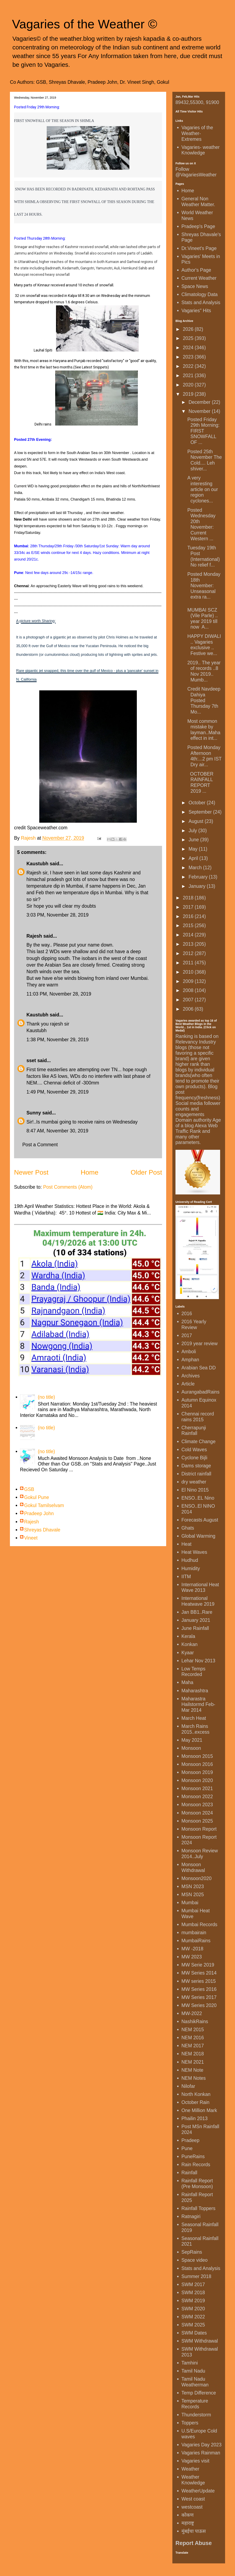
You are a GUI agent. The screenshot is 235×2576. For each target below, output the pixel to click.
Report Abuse (193, 2543)
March (195, 867)
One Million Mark (199, 2110)
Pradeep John (39, 1513)
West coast (193, 2499)
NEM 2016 (192, 2037)
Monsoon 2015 (197, 1756)
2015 (189, 925)
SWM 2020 (193, 2308)
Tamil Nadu (193, 2371)
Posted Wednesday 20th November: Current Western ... (201, 524)
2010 (189, 972)
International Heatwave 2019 (198, 1601)
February (198, 877)
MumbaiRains (196, 1940)
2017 (189, 907)
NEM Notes (193, 2078)
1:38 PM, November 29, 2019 (57, 1039)
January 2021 (195, 1620)
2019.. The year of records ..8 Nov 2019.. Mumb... (204, 671)
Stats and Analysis (200, 302)
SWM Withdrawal (199, 2341)
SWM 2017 (193, 2284)
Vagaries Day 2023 (201, 2444)
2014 (189, 934)
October (197, 802)
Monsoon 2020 (197, 1780)
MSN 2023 (192, 1886)
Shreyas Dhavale (42, 1529)
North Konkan (196, 2094)
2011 (189, 962)
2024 (189, 347)
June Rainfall (195, 1628)
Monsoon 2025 (197, 1821)
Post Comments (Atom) (68, 1187)
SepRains (191, 2252)
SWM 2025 (193, 2324)
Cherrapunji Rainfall (193, 1430)
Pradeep (190, 2140)
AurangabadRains (200, 1392)
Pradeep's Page (198, 226)
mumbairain (193, 1932)
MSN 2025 (192, 1894)
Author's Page (196, 270)
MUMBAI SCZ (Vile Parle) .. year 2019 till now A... (202, 618)
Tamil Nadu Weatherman (195, 2381)
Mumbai (189, 1902)
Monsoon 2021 (197, 1788)
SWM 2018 (193, 2292)
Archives (190, 1375)
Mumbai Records (199, 1924)
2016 (189, 916)
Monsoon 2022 (197, 1796)
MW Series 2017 (199, 1997)
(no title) (46, 1397)
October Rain (195, 2102)
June (194, 839)
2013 (189, 944)
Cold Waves (194, 1449)
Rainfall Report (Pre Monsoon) (197, 2183)
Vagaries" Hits (196, 310)
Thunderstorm (196, 2414)
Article (188, 1384)
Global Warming (198, 1536)
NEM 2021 (192, 2062)
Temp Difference (198, 2393)
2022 (189, 366)
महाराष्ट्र (187, 2523)
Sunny (33, 1112)
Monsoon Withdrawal (193, 1867)
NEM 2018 (192, 2053)
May (193, 849)
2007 (189, 999)
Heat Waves (194, 1552)
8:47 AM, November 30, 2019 (57, 1130)
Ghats (187, 1528)
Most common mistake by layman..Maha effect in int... (203, 729)
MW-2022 (191, 2013)
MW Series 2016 (199, 1989)
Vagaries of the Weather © (84, 24)
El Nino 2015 (195, 1490)
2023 (189, 357)
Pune (187, 2148)
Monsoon (191, 1748)
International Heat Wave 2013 (200, 1587)
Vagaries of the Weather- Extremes (197, 133)
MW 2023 (191, 1956)
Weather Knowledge (193, 2479)
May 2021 (191, 1740)
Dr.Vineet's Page (199, 248)
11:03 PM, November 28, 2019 (58, 994)
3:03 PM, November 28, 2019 (57, 915)
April (193, 858)
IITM (186, 1576)
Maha (187, 1682)
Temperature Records (194, 2403)
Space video (194, 2260)
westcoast (192, 2507)
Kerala (188, 1636)
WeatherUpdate (198, 2491)
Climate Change (198, 1441)
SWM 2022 (193, 2316)
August (196, 821)
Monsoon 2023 (197, 1804)
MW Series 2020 (199, 2005)
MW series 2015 (198, 1981)
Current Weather (199, 278)
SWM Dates (194, 2333)
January (197, 886)
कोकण (187, 2515)
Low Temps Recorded (193, 1671)
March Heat (193, 1718)
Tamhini (189, 2363)
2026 (189, 329)
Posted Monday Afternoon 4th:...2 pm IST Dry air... (204, 756)
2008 (189, 990)
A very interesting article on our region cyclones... (202, 489)
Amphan (190, 1359)
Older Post (146, 1172)
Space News (194, 286)
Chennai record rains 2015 (197, 1416)
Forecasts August (199, 1520)
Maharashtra (194, 1690)
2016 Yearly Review (193, 1324)
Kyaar (187, 1652)
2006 (189, 1009)
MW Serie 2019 (197, 1965)
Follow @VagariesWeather (196, 171)
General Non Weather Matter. (198, 201)
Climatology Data (199, 294)
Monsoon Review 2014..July (199, 1853)
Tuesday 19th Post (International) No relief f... (203, 556)
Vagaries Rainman (200, 2452)
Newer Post (31, 1172)
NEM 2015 (192, 2029)
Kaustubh (37, 863)
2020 (189, 384)
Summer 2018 (196, 2276)
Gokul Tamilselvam (44, 1505)
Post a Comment (40, 1144)
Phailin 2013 (194, 2118)
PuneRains (193, 2156)
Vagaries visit (195, 2461)
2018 (189, 897)
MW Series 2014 (199, 1973)
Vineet (31, 1538)
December (200, 402)
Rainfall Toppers (198, 2208)
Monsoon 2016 (197, 1764)
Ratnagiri (190, 2216)
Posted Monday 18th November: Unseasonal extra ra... (203, 585)
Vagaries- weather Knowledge (200, 150)
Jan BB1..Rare (196, 1612)
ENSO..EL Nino (197, 1498)
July (193, 830)
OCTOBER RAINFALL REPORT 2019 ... (200, 782)
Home (89, 1172)
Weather (190, 2469)
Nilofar (188, 2086)
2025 (189, 338)
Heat (186, 1544)
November (200, 411)
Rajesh (34, 936)
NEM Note (192, 2070)
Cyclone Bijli (194, 1457)
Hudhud (189, 1560)
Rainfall (189, 2172)
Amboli (188, 1351)
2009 (189, 981)
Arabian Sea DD (198, 1367)
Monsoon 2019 (197, 1772)
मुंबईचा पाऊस (193, 2531)
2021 (189, 375)
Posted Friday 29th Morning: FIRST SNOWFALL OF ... (203, 431)
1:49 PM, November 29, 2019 (57, 1092)
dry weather (193, 1482)
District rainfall (196, 1473)
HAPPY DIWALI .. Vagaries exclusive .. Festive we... (204, 645)
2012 (189, 953)
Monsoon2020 (196, 1878)
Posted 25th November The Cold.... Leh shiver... (204, 460)
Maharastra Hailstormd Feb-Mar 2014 (198, 1704)
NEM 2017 (192, 2045)
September (200, 812)
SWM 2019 (193, 2300)
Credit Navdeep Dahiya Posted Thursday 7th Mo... (203, 700)
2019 (189, 394)
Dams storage (196, 1465)
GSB (29, 1489)
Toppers (189, 2422)
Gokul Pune (36, 1497)
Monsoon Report (199, 1829)
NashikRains (194, 2021)
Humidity (190, 1568)
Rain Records (195, 2164)
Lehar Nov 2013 (198, 1660)
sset (31, 1060)
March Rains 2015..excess (195, 1729)
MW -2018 (192, 1948)
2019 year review (199, 1343)
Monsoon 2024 (197, 1813)
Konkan (189, 1644)
